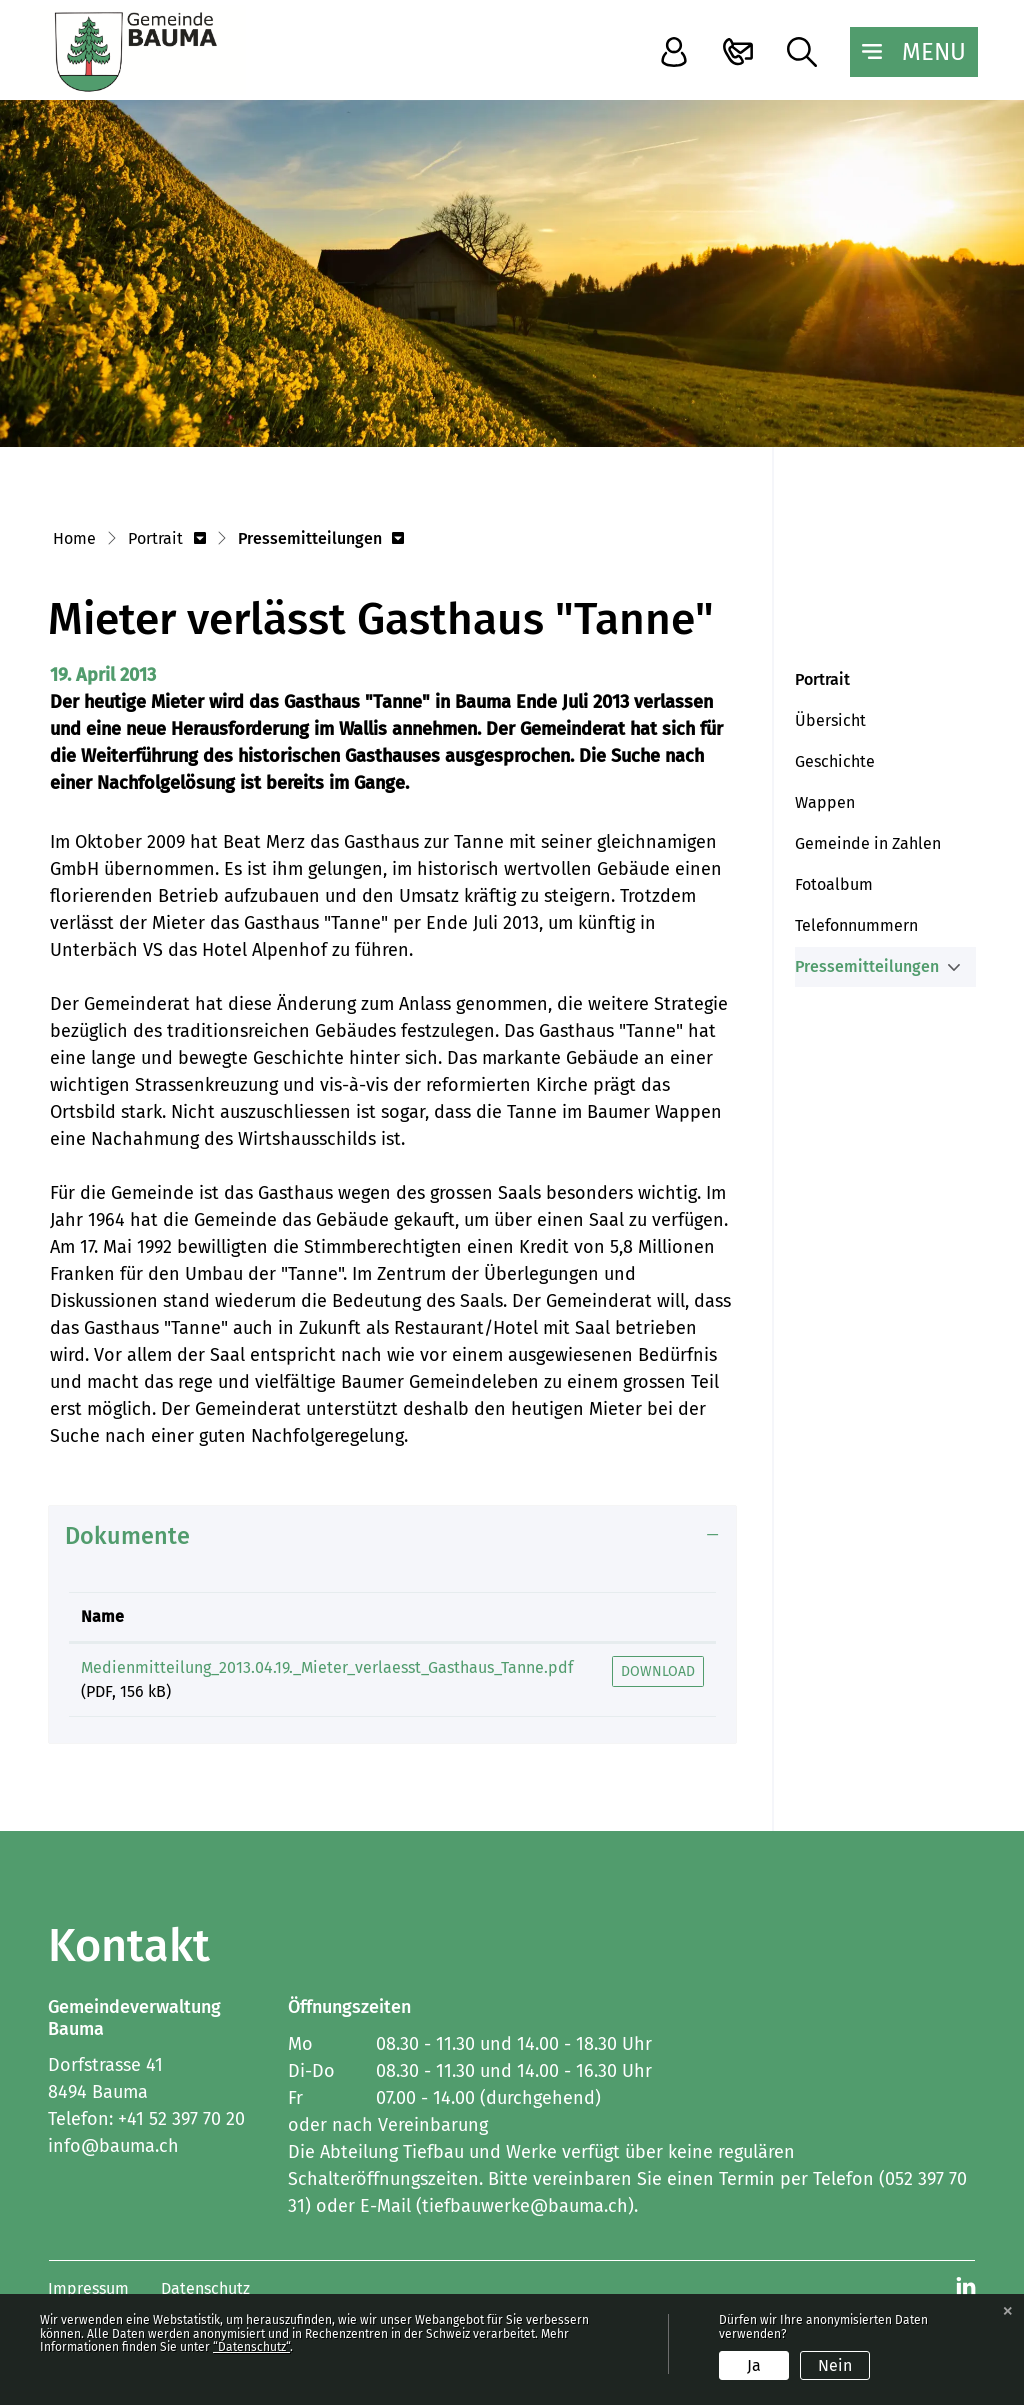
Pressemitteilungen (867, 972)
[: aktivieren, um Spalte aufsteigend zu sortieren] (658, 1617)
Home (74, 538)
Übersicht (830, 720)
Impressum (88, 2288)
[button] (167, 540)
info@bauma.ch (113, 2146)
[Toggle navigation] (914, 52)
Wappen (825, 802)
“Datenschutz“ (251, 2347)
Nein (835, 2365)
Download (658, 1671)
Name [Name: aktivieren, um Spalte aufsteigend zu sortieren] (102, 1616)
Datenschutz (205, 2288)
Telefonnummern (856, 925)
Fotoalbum (834, 884)
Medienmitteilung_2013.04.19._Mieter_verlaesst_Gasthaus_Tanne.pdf (327, 1667)
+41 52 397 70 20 (181, 2119)
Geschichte (835, 761)
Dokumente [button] (127, 1536)
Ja (754, 2365)
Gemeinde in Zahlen (868, 843)
